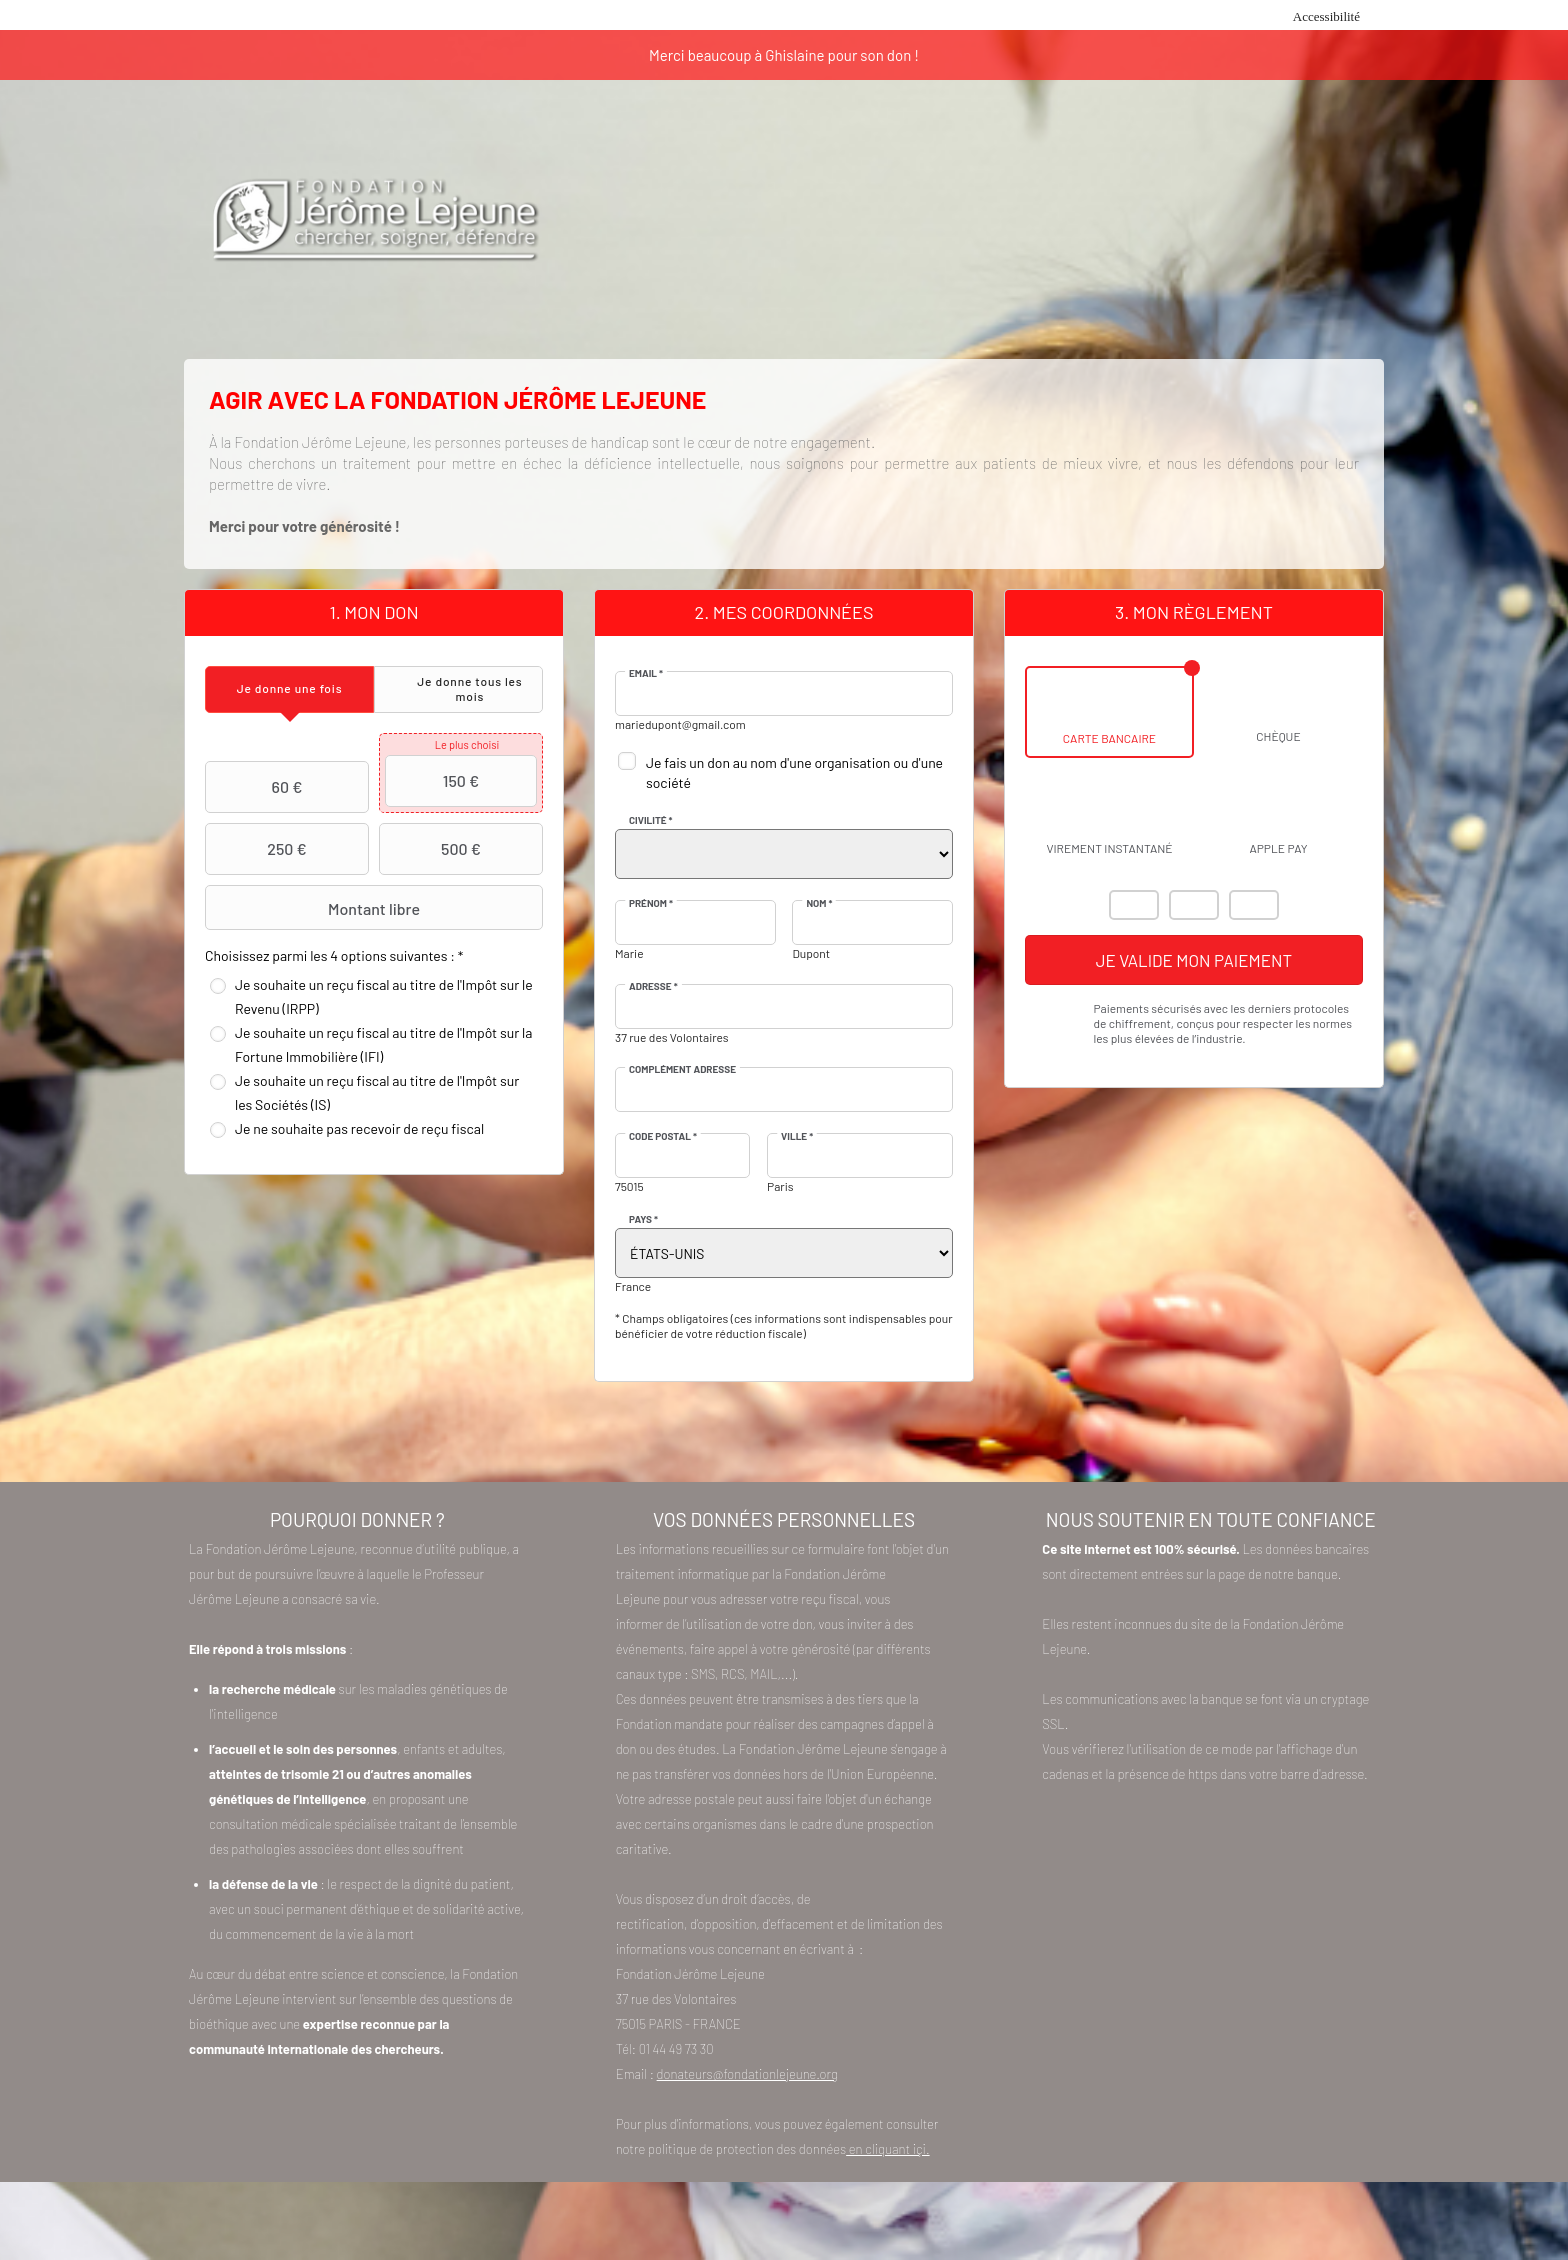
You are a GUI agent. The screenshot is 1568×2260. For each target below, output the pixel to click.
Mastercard (1134, 905)
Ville (797, 1136)
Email (646, 673)
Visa (1194, 905)
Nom (819, 903)
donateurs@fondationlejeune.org (747, 2074)
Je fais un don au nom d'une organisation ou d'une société (794, 772)
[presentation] (289, 689)
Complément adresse (682, 1069)
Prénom (651, 903)
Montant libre (315, 908)
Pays (643, 1219)
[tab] (289, 689)
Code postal (663, 1136)
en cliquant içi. (887, 2149)
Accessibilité (1326, 16)
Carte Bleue (1254, 905)
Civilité (651, 820)
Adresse (653, 986)
